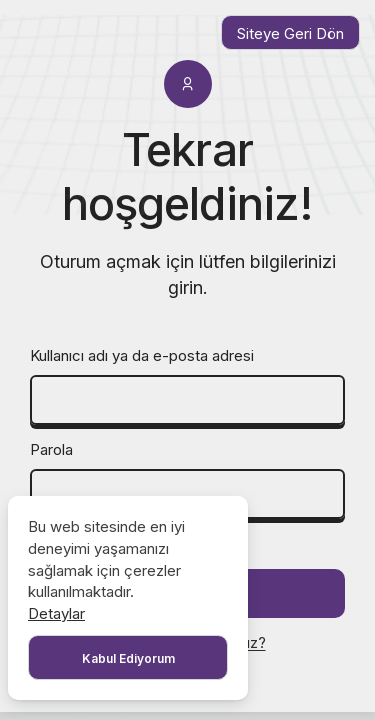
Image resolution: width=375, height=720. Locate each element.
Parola (51, 449)
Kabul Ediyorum (128, 658)
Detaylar (56, 613)
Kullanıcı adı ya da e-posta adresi (142, 355)
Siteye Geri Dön (290, 33)
